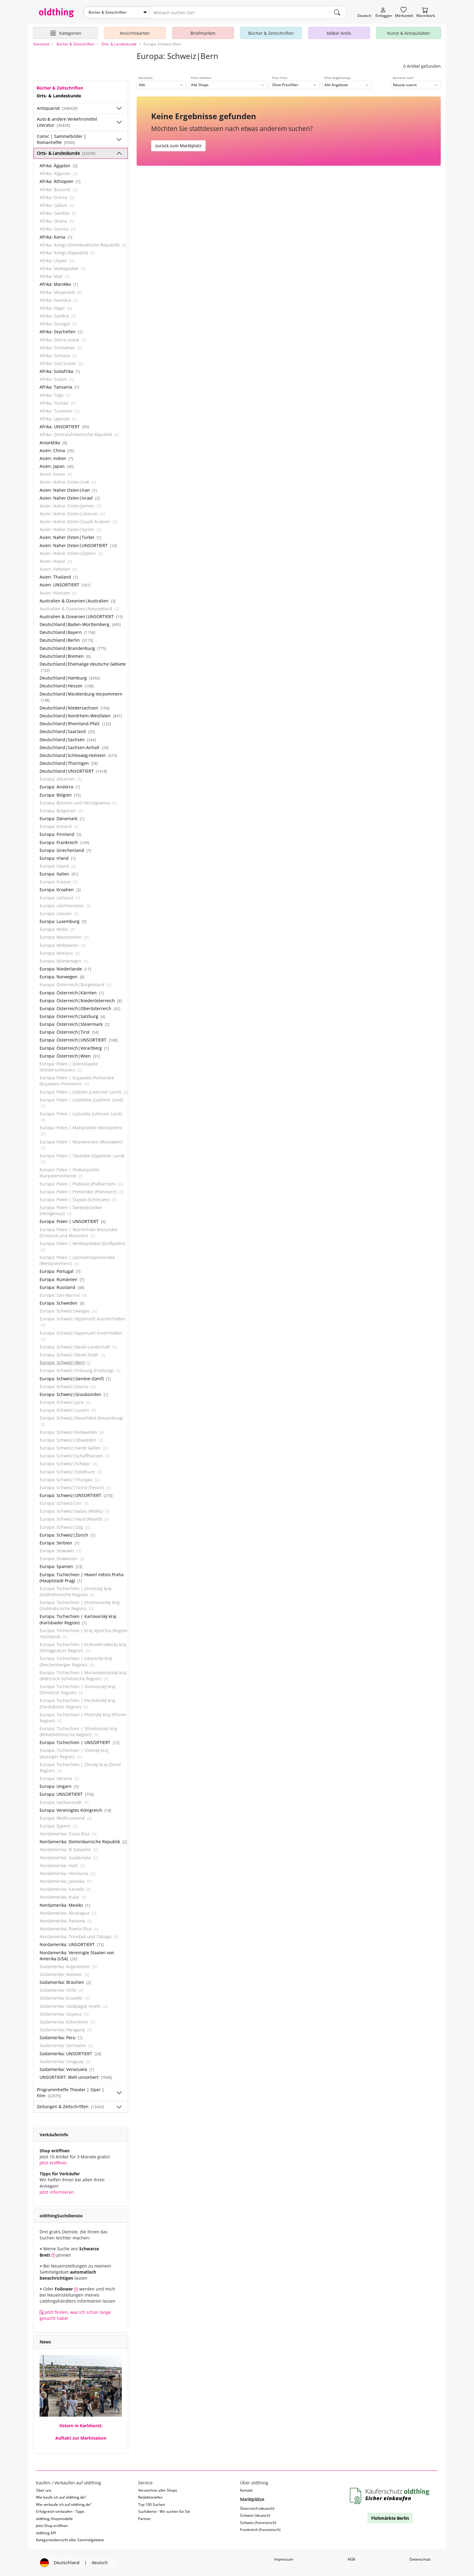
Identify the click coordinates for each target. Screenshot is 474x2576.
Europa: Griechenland (65, 850)
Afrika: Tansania (59, 387)
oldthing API (46, 2532)
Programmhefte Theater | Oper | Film (70, 2092)
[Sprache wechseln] (364, 12)
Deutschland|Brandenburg (73, 648)
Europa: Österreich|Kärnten (72, 992)
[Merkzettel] (404, 12)
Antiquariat (57, 108)
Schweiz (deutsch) (255, 2515)
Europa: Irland (58, 857)
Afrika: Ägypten (58, 165)
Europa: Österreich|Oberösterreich (80, 1008)
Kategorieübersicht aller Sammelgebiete (70, 2539)
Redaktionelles (150, 2496)
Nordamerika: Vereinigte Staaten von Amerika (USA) (77, 1955)
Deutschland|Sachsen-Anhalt (74, 747)
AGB (351, 2558)
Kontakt (246, 2490)
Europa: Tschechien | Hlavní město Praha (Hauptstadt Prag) (82, 1577)
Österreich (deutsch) (257, 2507)
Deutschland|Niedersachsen (74, 707)
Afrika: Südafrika (60, 371)
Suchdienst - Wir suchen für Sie (164, 2511)
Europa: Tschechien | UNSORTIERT (79, 1742)
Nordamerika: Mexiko (65, 1904)
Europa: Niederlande (65, 968)
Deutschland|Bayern (67, 632)
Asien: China (57, 450)
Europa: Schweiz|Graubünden (74, 1394)
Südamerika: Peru (61, 2037)
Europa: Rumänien (62, 1279)
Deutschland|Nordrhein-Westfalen (81, 715)
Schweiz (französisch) (258, 2522)
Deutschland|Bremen (65, 655)
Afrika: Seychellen (61, 331)
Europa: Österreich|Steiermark (74, 1024)
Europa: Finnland (60, 834)
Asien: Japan (57, 466)
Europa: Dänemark (62, 818)
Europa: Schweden (62, 1303)
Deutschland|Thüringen (69, 763)
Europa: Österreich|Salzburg (72, 1016)
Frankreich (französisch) (260, 2529)
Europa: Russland (62, 1287)
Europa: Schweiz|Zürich (67, 1534)
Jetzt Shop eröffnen (52, 2525)
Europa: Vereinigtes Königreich (75, 1809)
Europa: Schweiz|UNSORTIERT (76, 1495)
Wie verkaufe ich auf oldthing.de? (63, 2504)
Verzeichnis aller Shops (157, 2490)
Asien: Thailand (59, 576)
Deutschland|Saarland (67, 731)
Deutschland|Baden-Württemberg (80, 624)
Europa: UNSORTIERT (67, 1794)
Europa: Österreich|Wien (70, 1055)
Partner (144, 2518)
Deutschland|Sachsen (68, 739)
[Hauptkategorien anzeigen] (65, 33)
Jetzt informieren (57, 2191)
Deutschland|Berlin (66, 640)
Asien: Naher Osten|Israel (70, 497)
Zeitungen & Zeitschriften (70, 2106)
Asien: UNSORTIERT (65, 584)
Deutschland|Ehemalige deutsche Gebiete (83, 666)
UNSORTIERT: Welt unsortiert (76, 2077)
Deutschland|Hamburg (70, 677)
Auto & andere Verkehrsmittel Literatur (67, 122)
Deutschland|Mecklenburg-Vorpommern (81, 696)
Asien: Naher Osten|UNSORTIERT (78, 545)
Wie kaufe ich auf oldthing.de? (61, 2496)
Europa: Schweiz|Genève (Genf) (75, 1378)
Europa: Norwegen (62, 976)
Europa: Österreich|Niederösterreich (81, 1000)
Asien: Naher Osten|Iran (68, 489)
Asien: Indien (56, 458)
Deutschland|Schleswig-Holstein (78, 755)
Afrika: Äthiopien (60, 181)
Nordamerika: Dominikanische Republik (83, 1841)
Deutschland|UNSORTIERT (73, 771)
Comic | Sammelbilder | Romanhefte (61, 139)
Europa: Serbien (59, 1542)
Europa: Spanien (61, 1566)
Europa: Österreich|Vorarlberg (74, 1047)
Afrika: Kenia (56, 236)
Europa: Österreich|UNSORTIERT (79, 1039)
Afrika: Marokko (59, 284)
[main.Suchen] (337, 12)
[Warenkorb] (425, 12)
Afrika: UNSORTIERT (64, 426)
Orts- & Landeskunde (66, 153)
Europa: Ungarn (59, 1786)
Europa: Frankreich (64, 842)
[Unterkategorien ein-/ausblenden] (119, 108)
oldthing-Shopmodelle (54, 2518)
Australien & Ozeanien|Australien (77, 600)
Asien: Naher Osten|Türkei (70, 537)
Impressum (283, 2558)
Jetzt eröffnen (53, 2162)
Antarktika (53, 442)
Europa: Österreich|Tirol (69, 1032)
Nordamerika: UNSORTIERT (72, 1944)
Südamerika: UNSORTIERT (70, 2053)
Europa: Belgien (60, 794)
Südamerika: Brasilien (65, 1982)
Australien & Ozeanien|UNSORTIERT (81, 616)
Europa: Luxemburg (63, 921)
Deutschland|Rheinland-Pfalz (75, 723)
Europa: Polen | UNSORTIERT (73, 1221)
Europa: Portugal (60, 1271)
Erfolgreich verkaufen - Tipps (60, 2511)
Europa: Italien (59, 873)
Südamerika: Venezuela (67, 2069)
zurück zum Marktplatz (178, 145)
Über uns (43, 2490)
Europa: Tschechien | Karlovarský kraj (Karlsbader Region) (78, 1619)
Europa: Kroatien (60, 889)
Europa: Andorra (60, 786)
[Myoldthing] (383, 12)
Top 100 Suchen (151, 2504)
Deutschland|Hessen (67, 685)
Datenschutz (420, 2558)
